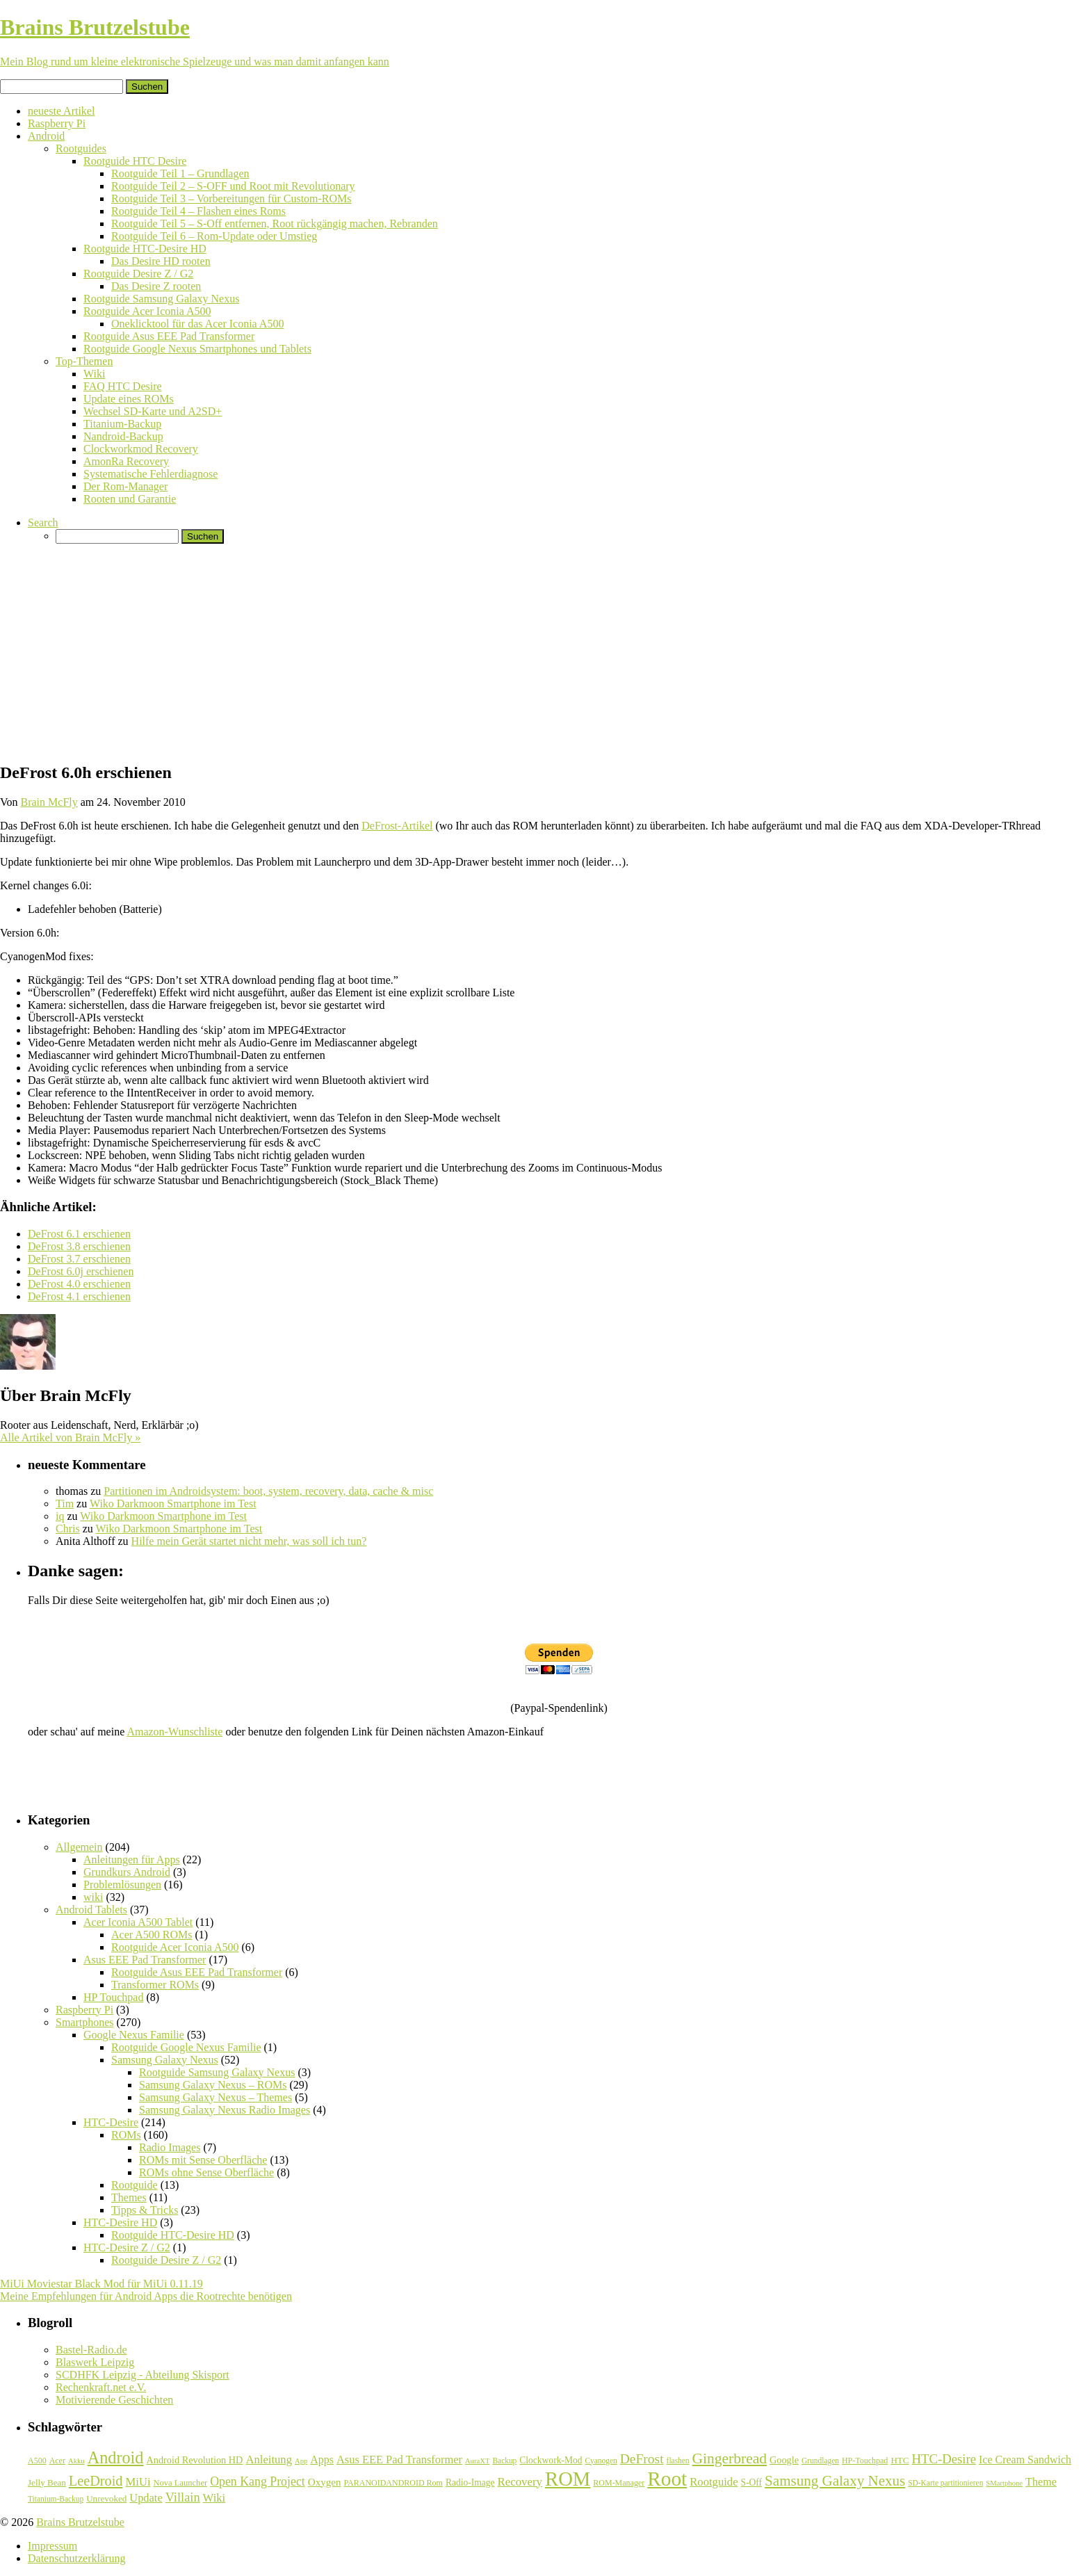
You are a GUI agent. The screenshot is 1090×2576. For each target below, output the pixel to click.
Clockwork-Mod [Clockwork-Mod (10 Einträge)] (550, 2460)
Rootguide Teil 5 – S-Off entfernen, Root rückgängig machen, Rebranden (274, 223)
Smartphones (85, 2022)
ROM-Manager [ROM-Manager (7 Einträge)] (618, 2483)
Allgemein (79, 1847)
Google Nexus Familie (133, 2035)
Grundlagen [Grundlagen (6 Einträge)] (820, 2460)
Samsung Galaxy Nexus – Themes (215, 2097)
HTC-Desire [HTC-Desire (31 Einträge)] (944, 2459)
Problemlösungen (122, 1884)
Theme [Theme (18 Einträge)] (1041, 2482)
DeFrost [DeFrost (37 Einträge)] (642, 2459)
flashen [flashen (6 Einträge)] (678, 2460)
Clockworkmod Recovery (140, 449)
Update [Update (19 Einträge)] (145, 2497)
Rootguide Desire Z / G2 (138, 274)
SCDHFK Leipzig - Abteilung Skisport (142, 2375)
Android (46, 136)
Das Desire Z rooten (156, 286)
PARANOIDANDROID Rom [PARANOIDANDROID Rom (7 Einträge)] (393, 2483)
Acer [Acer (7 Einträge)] (57, 2460)
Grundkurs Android (126, 1872)
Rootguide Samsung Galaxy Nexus (161, 299)
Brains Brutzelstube (80, 2522)
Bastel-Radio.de (91, 2350)
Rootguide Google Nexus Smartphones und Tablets (197, 349)
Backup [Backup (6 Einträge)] (504, 2460)
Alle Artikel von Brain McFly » (70, 1437)
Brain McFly (49, 802)
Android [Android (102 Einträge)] (116, 2457)
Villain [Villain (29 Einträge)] (182, 2497)
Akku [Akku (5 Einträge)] (76, 2461)
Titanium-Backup (122, 424)
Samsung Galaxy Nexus (164, 2060)
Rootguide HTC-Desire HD (144, 248)
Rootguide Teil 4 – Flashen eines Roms (198, 211)
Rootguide (134, 2185)
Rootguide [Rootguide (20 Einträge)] (714, 2481)
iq (60, 1516)
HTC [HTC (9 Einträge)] (899, 2460)
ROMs (126, 2135)
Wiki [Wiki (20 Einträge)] (214, 2497)
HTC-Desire (110, 2122)
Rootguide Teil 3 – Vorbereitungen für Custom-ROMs (231, 198)
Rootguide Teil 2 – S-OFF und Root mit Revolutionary (233, 186)
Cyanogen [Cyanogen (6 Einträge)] (601, 2460)
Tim (65, 1503)
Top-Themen (84, 361)
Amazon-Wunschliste (174, 1731)
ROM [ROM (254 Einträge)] (567, 2479)
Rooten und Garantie (129, 499)
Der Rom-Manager (125, 486)
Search (43, 522)
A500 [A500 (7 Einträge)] (37, 2460)
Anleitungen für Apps (131, 1859)
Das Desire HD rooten (161, 261)
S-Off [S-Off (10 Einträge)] (752, 2482)
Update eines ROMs (128, 399)
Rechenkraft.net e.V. (101, 2387)
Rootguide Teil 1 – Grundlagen (180, 173)
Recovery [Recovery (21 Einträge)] (519, 2481)
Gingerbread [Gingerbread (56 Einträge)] (729, 2458)
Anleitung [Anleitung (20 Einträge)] (268, 2459)
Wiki (94, 374)
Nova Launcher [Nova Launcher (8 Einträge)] (181, 2483)
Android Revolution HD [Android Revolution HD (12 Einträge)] (194, 2459)
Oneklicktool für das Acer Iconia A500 (197, 324)
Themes (129, 2197)
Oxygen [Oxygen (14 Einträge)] (324, 2482)
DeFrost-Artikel (396, 826)
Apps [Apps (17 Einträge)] (322, 2459)
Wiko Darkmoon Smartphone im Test (173, 1503)
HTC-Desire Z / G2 (126, 2247)
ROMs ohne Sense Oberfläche (206, 2172)
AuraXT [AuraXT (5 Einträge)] (477, 2461)
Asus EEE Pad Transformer (144, 1960)
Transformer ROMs (155, 1985)
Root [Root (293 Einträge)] (667, 2479)
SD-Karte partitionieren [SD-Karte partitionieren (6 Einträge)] (945, 2483)
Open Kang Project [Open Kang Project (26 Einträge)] (257, 2481)
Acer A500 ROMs (151, 1935)
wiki (93, 1897)
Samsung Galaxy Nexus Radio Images (224, 2110)
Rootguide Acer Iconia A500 (147, 311)
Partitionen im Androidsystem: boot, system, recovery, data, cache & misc (268, 1491)
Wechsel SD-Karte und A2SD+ (152, 411)
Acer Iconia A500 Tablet (138, 1922)
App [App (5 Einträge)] (301, 2461)
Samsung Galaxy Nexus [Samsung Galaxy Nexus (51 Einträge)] (835, 2480)
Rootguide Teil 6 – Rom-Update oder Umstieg (214, 236)
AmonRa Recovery (126, 461)
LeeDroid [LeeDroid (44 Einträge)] (96, 2480)
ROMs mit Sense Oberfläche (203, 2160)
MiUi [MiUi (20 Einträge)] (138, 2481)
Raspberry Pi (57, 123)
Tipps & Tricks (144, 2210)
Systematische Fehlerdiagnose (150, 474)
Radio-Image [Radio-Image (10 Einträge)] (470, 2482)
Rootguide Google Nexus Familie (186, 2047)
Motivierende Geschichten (114, 2400)
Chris (68, 1528)
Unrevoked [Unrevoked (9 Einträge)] (106, 2498)
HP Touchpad (113, 1997)
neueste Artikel (61, 111)
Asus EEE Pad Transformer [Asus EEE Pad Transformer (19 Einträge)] (399, 2459)
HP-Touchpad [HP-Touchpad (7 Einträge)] (865, 2460)
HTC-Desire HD (120, 2222)
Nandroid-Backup (123, 436)
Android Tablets (91, 1909)
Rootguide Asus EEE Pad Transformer (168, 336)
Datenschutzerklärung (76, 2558)
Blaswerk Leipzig (95, 2362)
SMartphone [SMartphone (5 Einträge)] (1004, 2483)
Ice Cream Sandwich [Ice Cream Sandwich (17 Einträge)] (1025, 2459)
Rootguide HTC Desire (134, 161)
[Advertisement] (545, 652)
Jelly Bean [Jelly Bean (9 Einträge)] (47, 2482)
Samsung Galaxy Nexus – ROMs (212, 2085)
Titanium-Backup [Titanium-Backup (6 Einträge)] (55, 2499)
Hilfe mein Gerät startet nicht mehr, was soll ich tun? (249, 1541)
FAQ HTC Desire (122, 386)
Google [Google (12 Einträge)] (784, 2459)
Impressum (52, 2546)
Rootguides (81, 148)
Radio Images (169, 2147)
